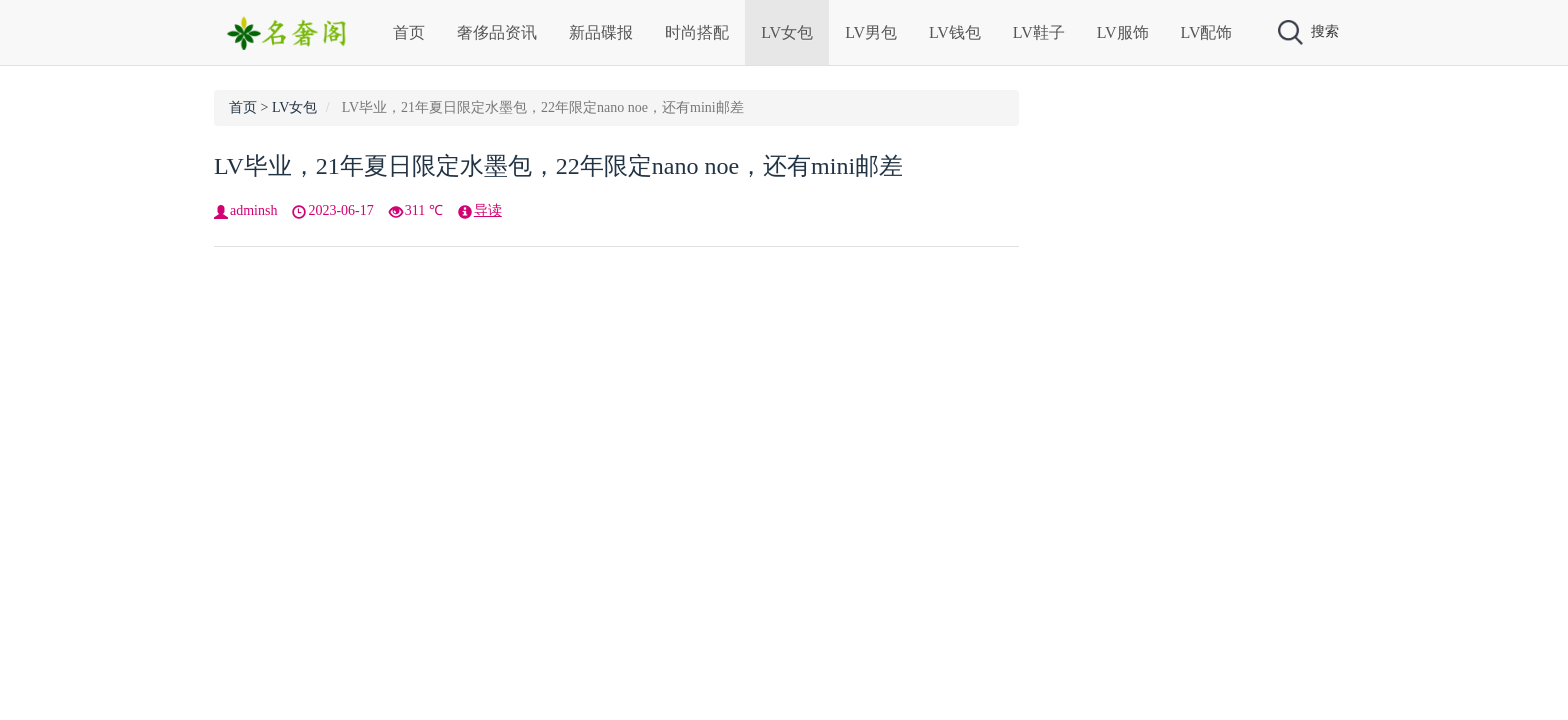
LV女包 (787, 32)
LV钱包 (955, 32)
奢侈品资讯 (497, 32)
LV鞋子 (1039, 32)
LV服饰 (1123, 32)
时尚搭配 (697, 32)
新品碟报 (601, 32)
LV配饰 (1207, 32)
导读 (488, 210)
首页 (409, 32)
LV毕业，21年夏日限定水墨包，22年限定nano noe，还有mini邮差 (558, 166)
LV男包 (871, 32)
